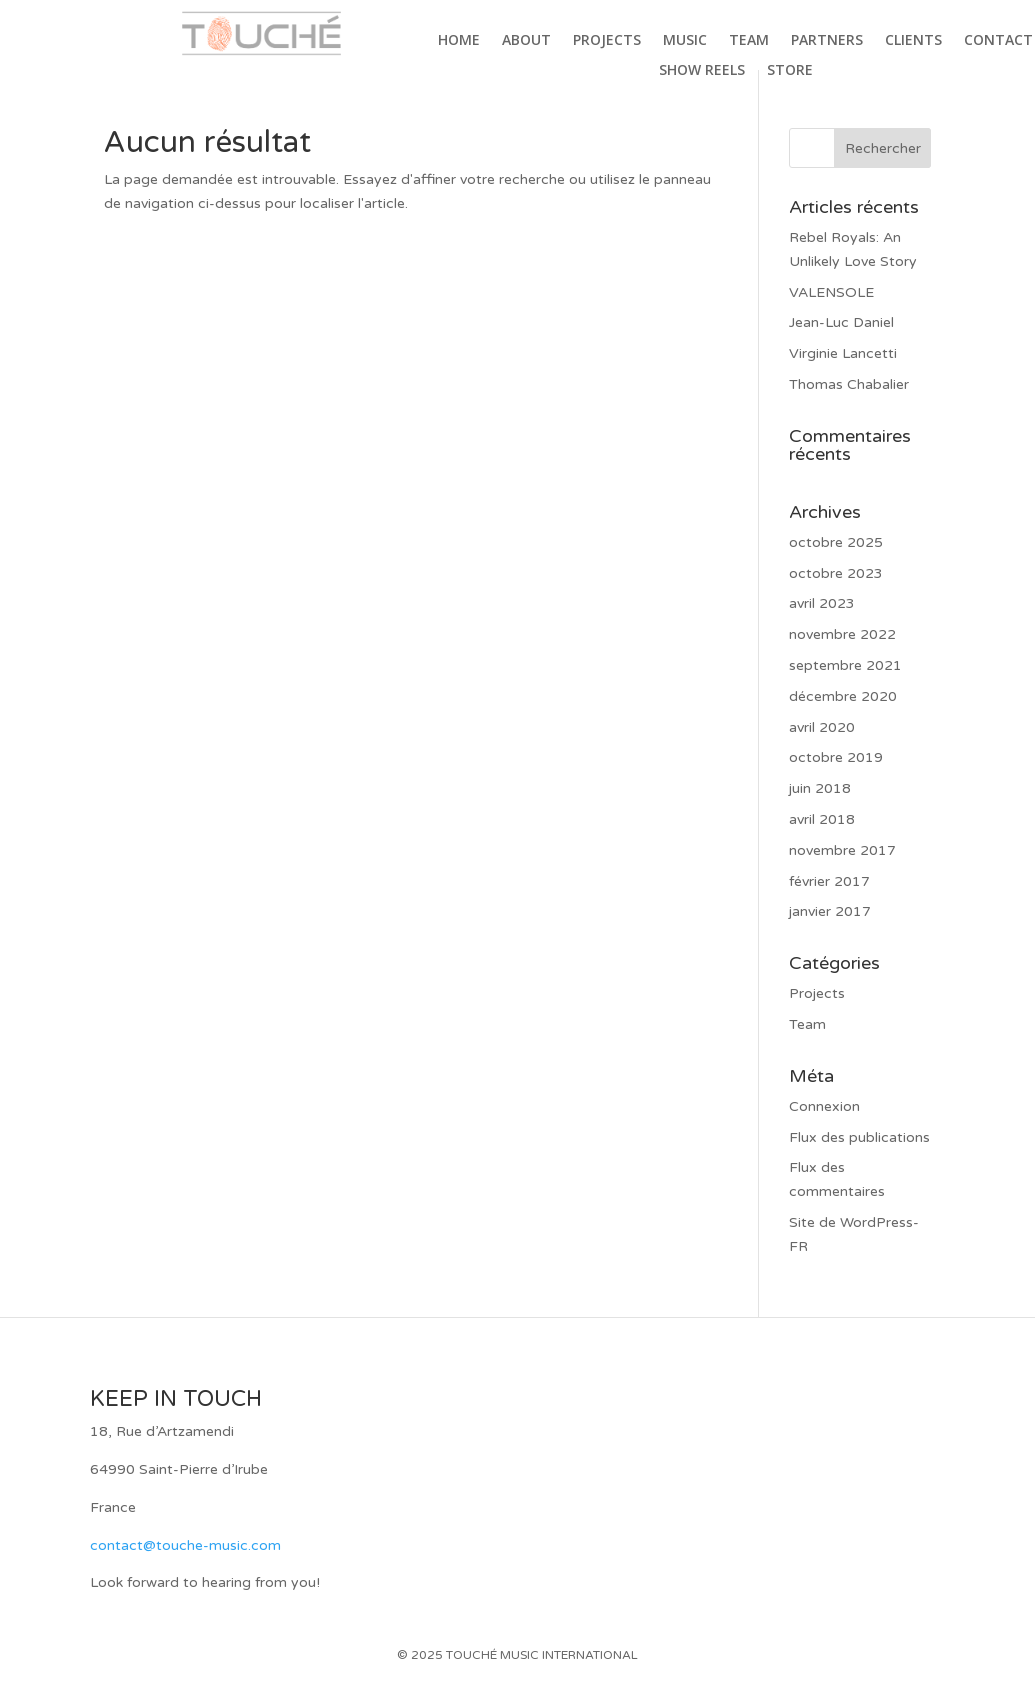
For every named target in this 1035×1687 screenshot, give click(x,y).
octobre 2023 (836, 573)
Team (749, 41)
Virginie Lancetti (843, 353)
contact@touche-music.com (185, 1545)
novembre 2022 (842, 634)
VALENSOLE (831, 292)
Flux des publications (859, 1137)
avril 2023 (822, 603)
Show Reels (702, 71)
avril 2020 (822, 727)
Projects (607, 41)
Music (685, 41)
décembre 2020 (843, 696)
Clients (913, 41)
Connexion (824, 1106)
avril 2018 (822, 819)
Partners (827, 41)
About (526, 41)
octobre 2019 (836, 757)
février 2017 (829, 881)
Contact (998, 41)
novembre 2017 (842, 850)
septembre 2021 (845, 665)
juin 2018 (820, 788)
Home (459, 41)
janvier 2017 (830, 911)
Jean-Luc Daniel (841, 322)
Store (790, 71)
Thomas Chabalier (849, 384)
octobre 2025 (836, 542)
